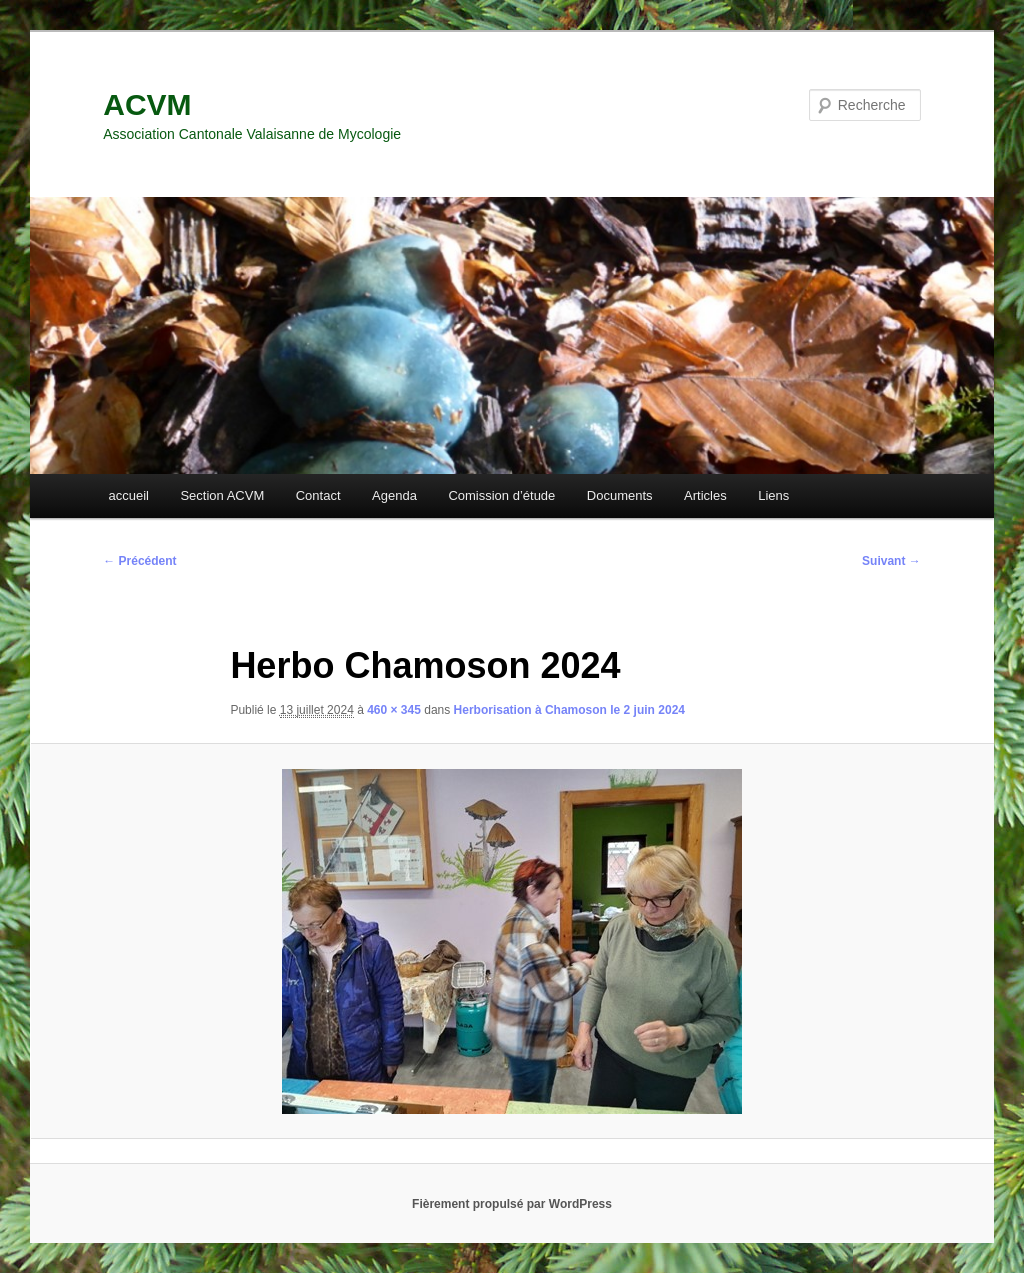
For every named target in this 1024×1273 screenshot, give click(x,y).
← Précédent (139, 561)
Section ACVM (222, 495)
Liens (773, 495)
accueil (128, 495)
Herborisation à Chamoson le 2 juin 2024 (569, 710)
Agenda (394, 495)
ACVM (147, 104)
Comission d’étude (501, 495)
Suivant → (891, 561)
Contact (318, 495)
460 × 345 (394, 710)
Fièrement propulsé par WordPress (512, 1204)
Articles (705, 495)
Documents (620, 495)
